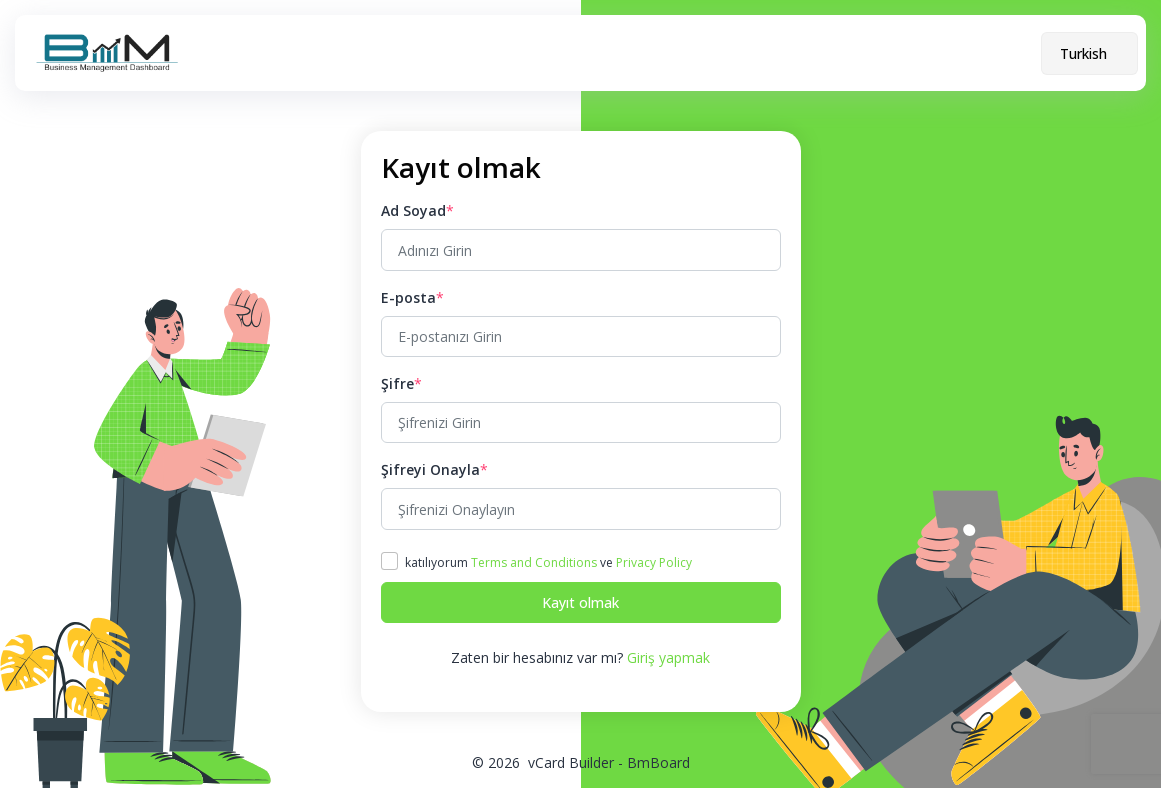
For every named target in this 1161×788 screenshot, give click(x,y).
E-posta (408, 297)
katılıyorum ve (548, 562)
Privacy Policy (654, 562)
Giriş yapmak (668, 657)
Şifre (397, 383)
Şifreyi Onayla (430, 469)
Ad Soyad (413, 210)
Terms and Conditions (534, 562)
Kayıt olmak (580, 602)
